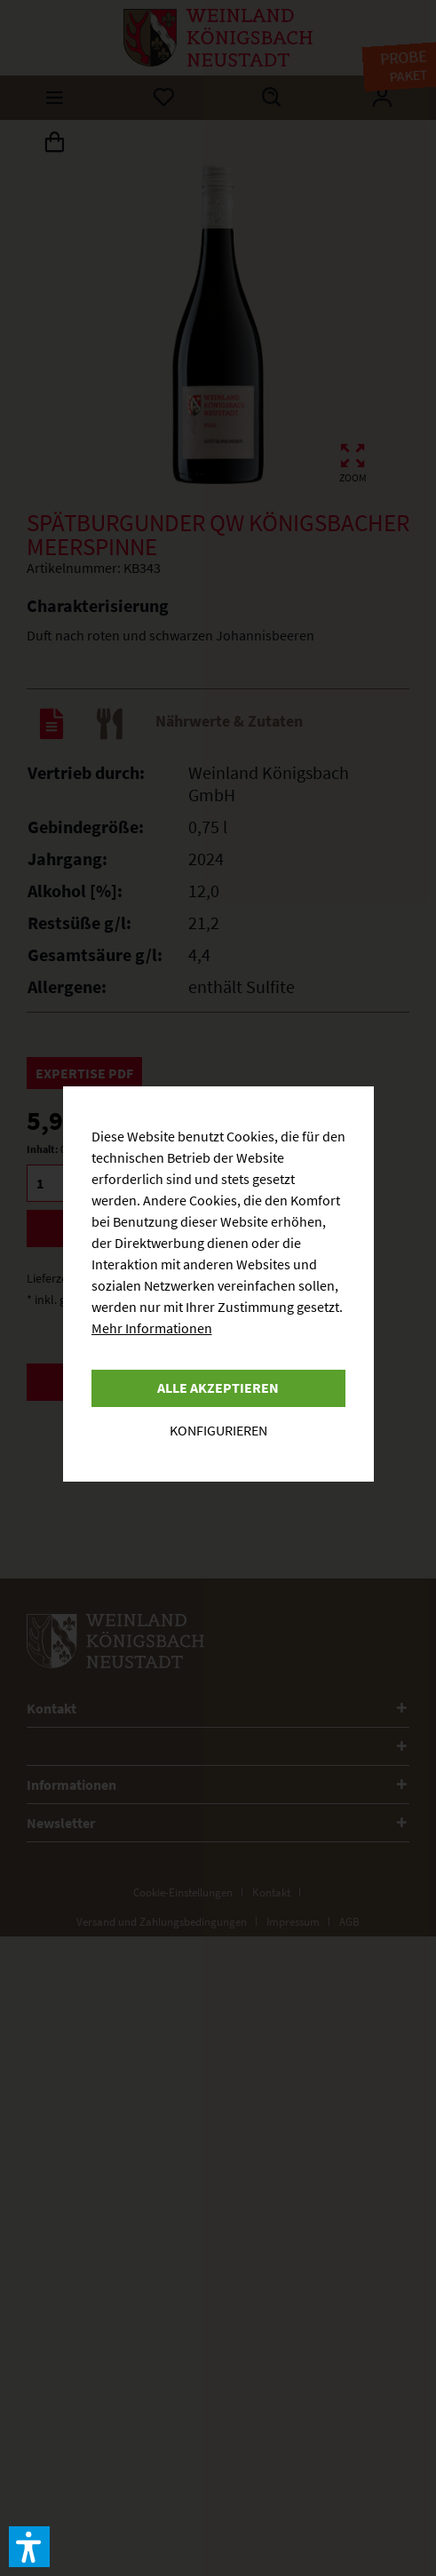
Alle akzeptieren (218, 1387)
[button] (29, 2546)
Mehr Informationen (151, 1328)
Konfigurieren (218, 1430)
